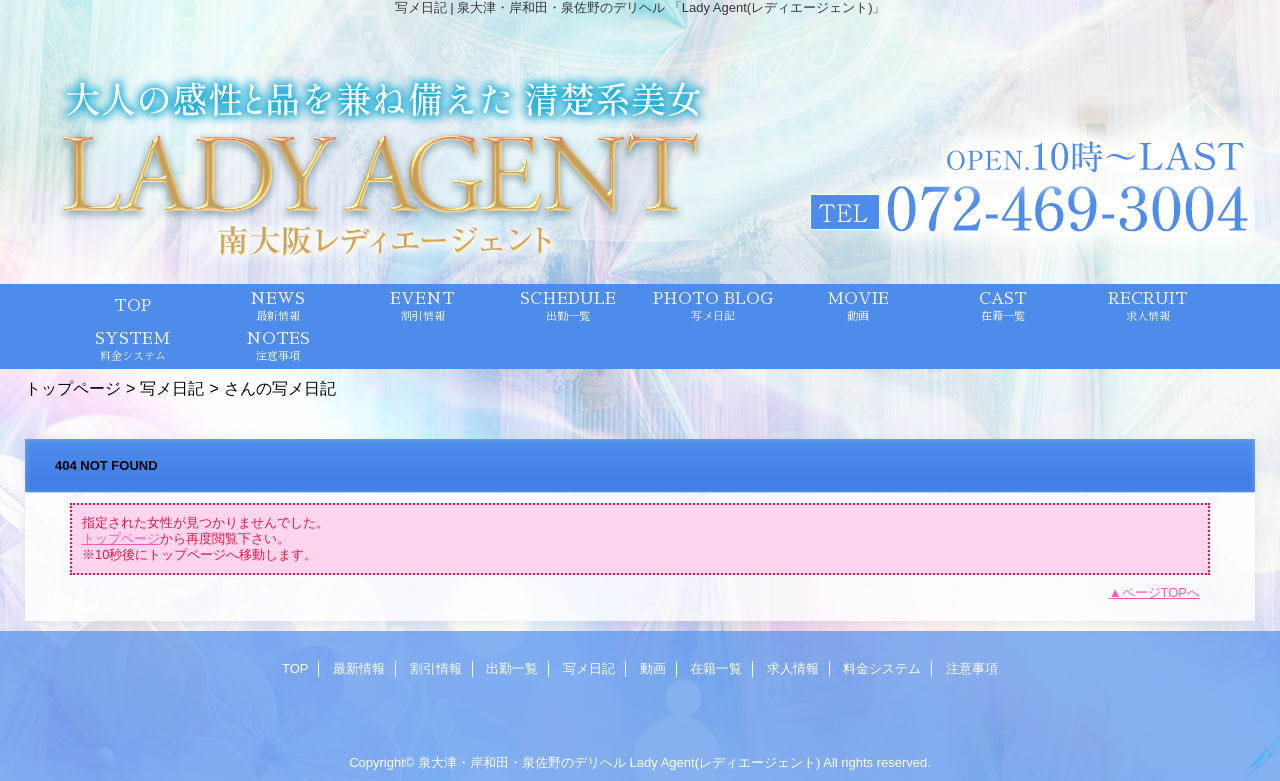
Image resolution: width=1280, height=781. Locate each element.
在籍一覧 (716, 668)
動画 (653, 668)
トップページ (73, 388)
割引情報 (436, 668)
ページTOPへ (1161, 592)
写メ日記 (172, 388)
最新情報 (359, 668)
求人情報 (793, 668)
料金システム (882, 668)
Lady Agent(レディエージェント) (725, 762)
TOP (132, 306)
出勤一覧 (512, 668)
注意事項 (972, 668)
